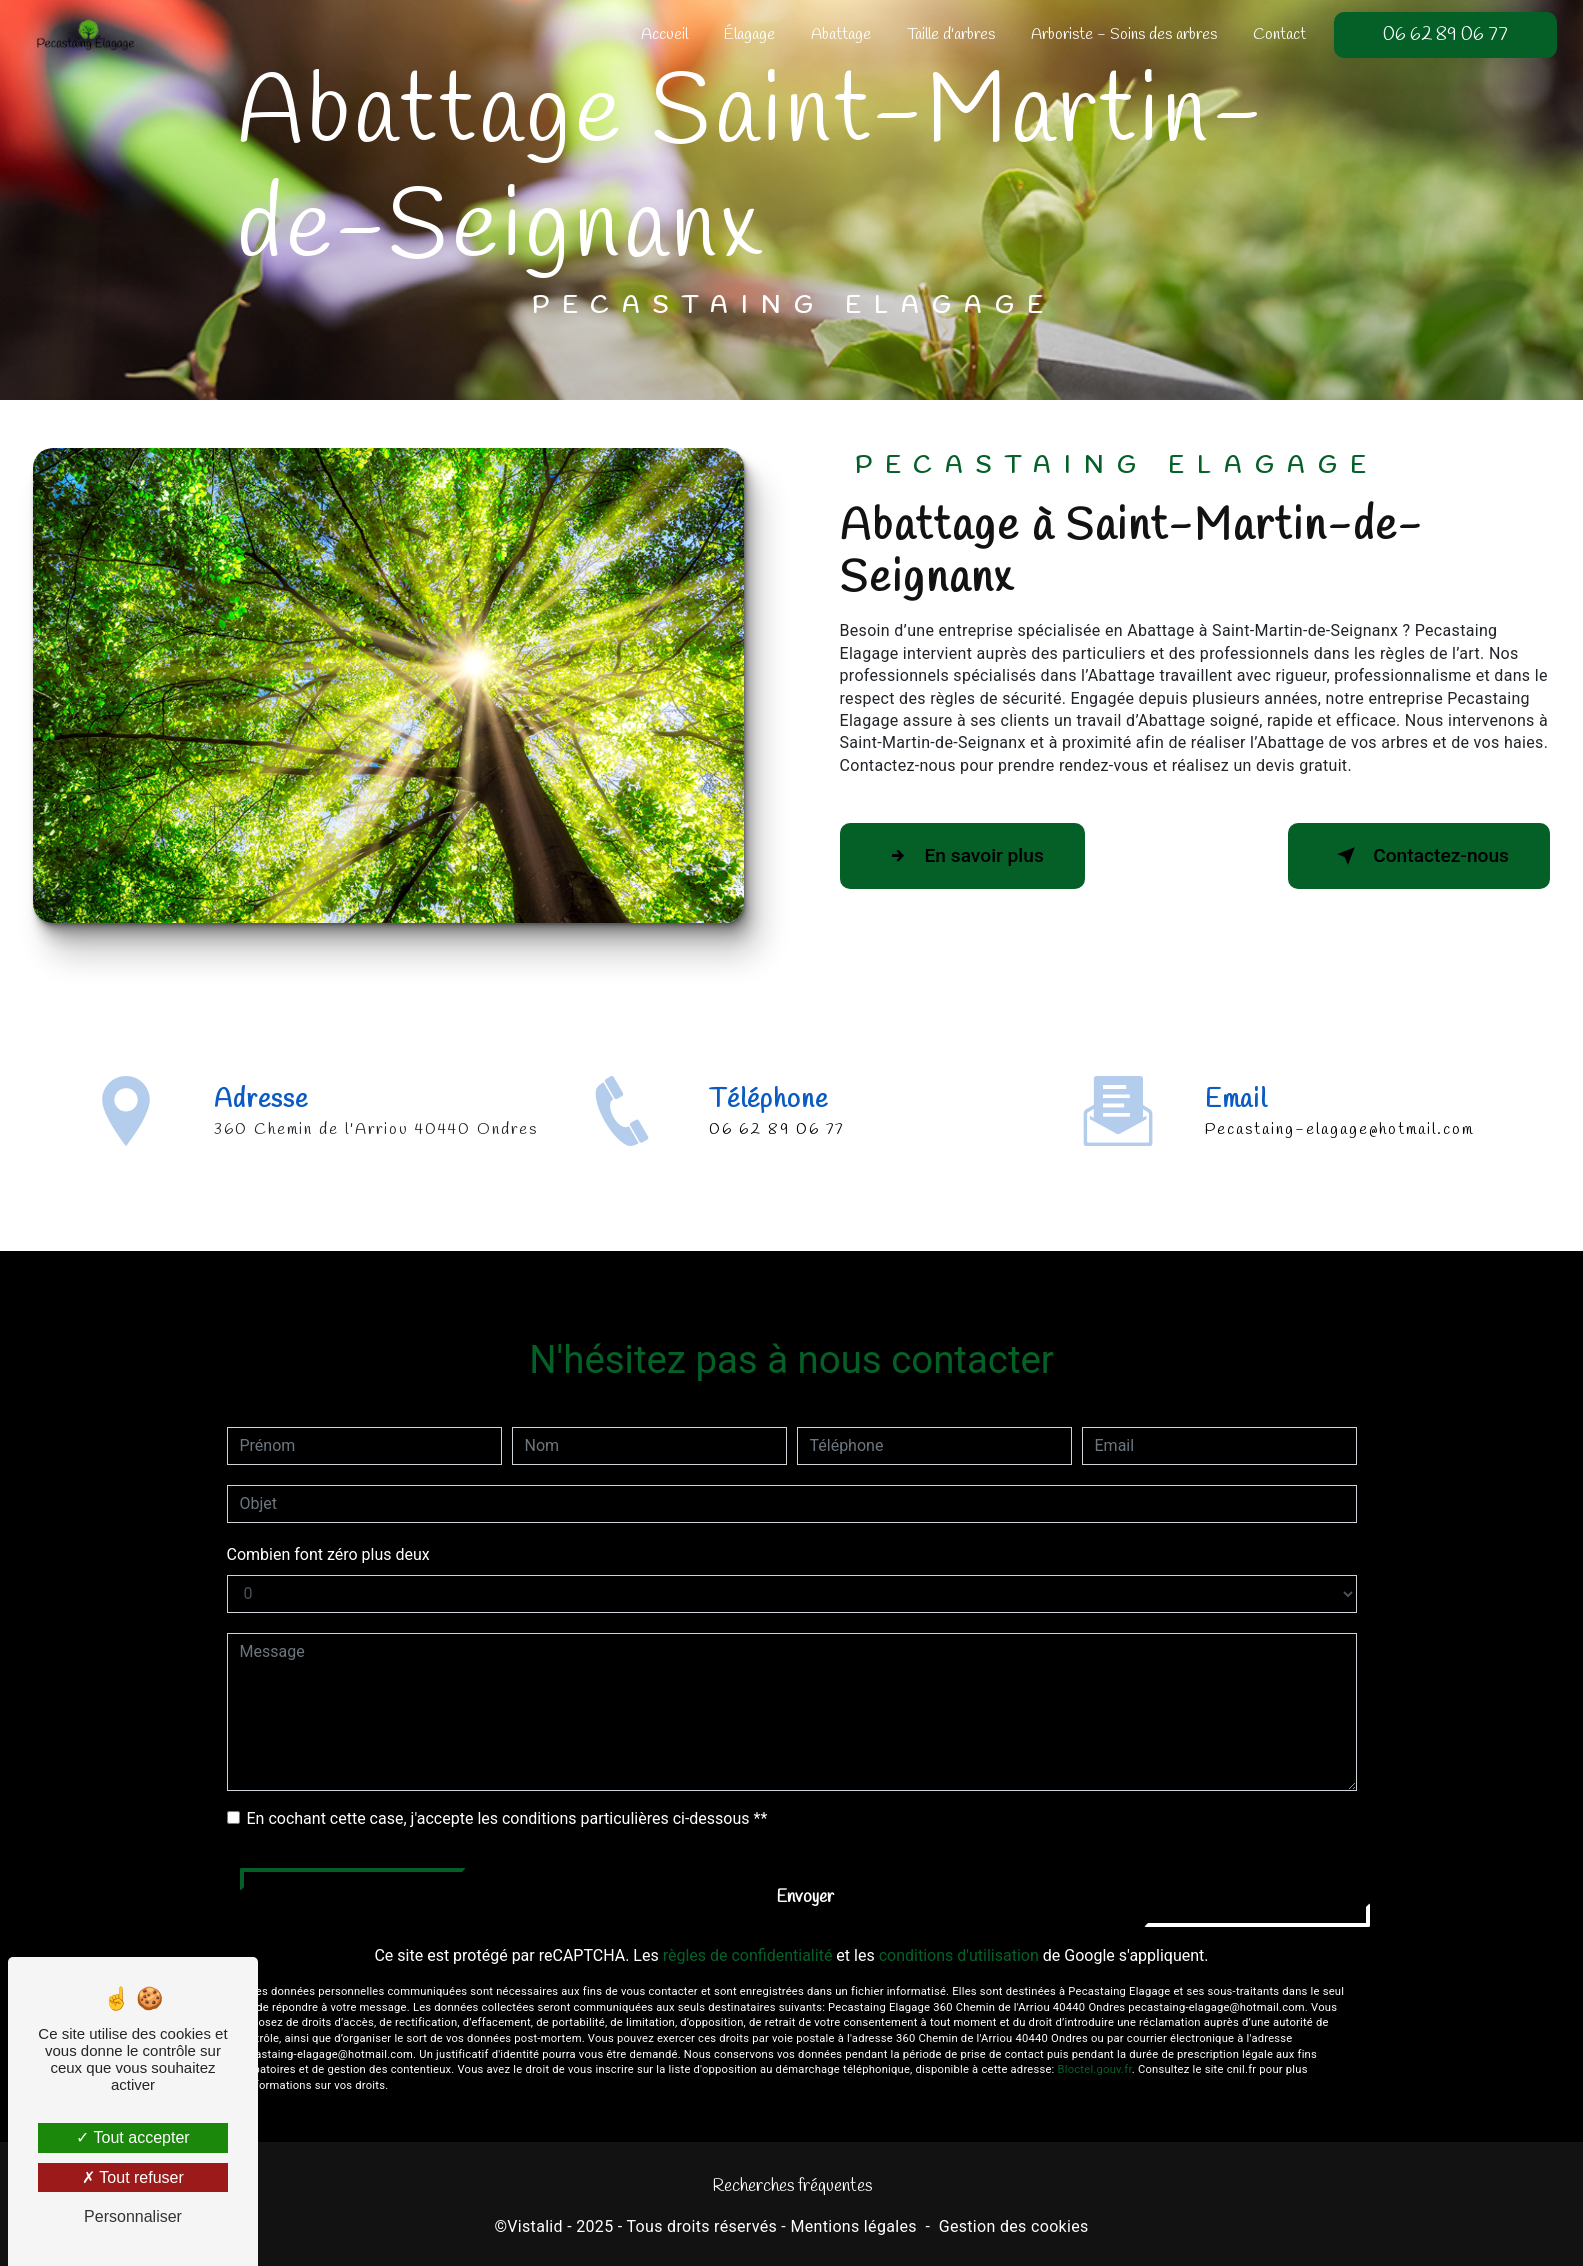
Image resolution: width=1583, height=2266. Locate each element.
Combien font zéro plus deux (328, 1530)
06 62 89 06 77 (1445, 35)
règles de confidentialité (748, 1932)
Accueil (664, 34)
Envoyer (805, 1873)
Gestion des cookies (1014, 2226)
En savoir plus (962, 856)
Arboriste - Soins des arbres (1124, 34)
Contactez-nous (1419, 856)
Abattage (841, 34)
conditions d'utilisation (959, 1932)
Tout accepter (132, 2137)
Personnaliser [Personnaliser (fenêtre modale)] (133, 2216)
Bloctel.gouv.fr (1095, 2046)
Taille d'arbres (951, 34)
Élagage (749, 34)
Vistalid (535, 2226)
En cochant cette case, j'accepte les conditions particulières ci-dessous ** (507, 1794)
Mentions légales (853, 2226)
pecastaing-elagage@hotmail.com (1339, 1106)
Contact (1279, 34)
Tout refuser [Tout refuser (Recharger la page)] (133, 2177)
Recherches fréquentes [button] (792, 2186)
